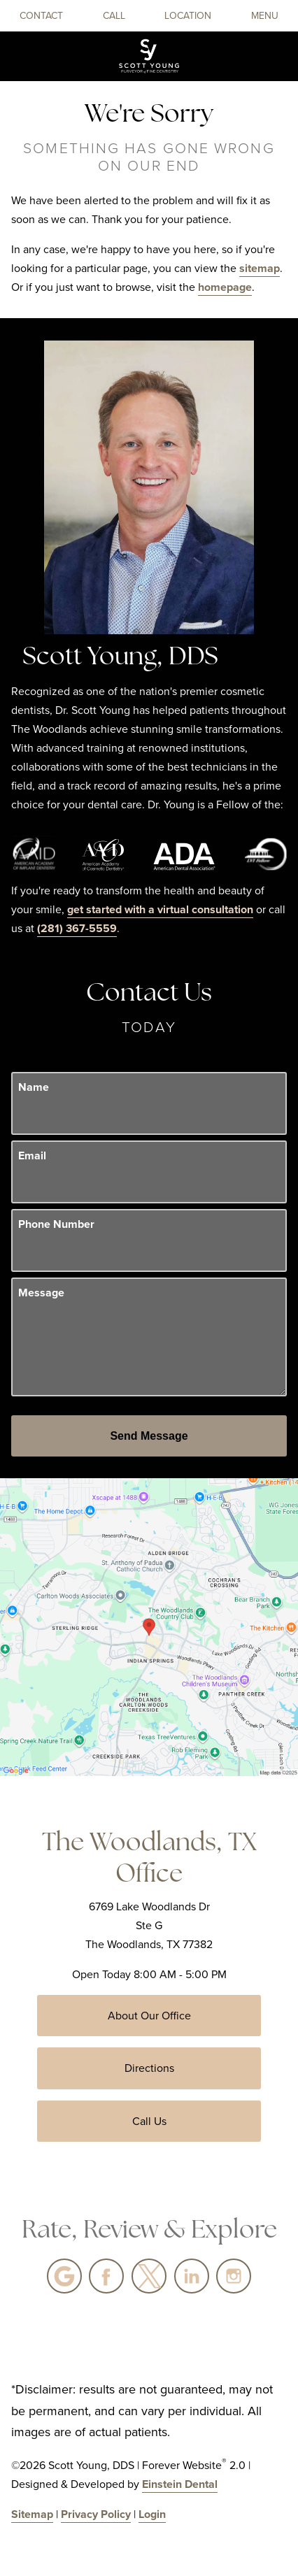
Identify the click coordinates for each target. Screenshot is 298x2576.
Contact (41, 15)
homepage (225, 287)
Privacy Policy (96, 2514)
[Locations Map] (149, 1626)
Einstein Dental (180, 2484)
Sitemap (32, 2514)
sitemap (259, 268)
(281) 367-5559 (77, 928)
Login (152, 2514)
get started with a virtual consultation (160, 909)
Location (187, 15)
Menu (264, 15)
